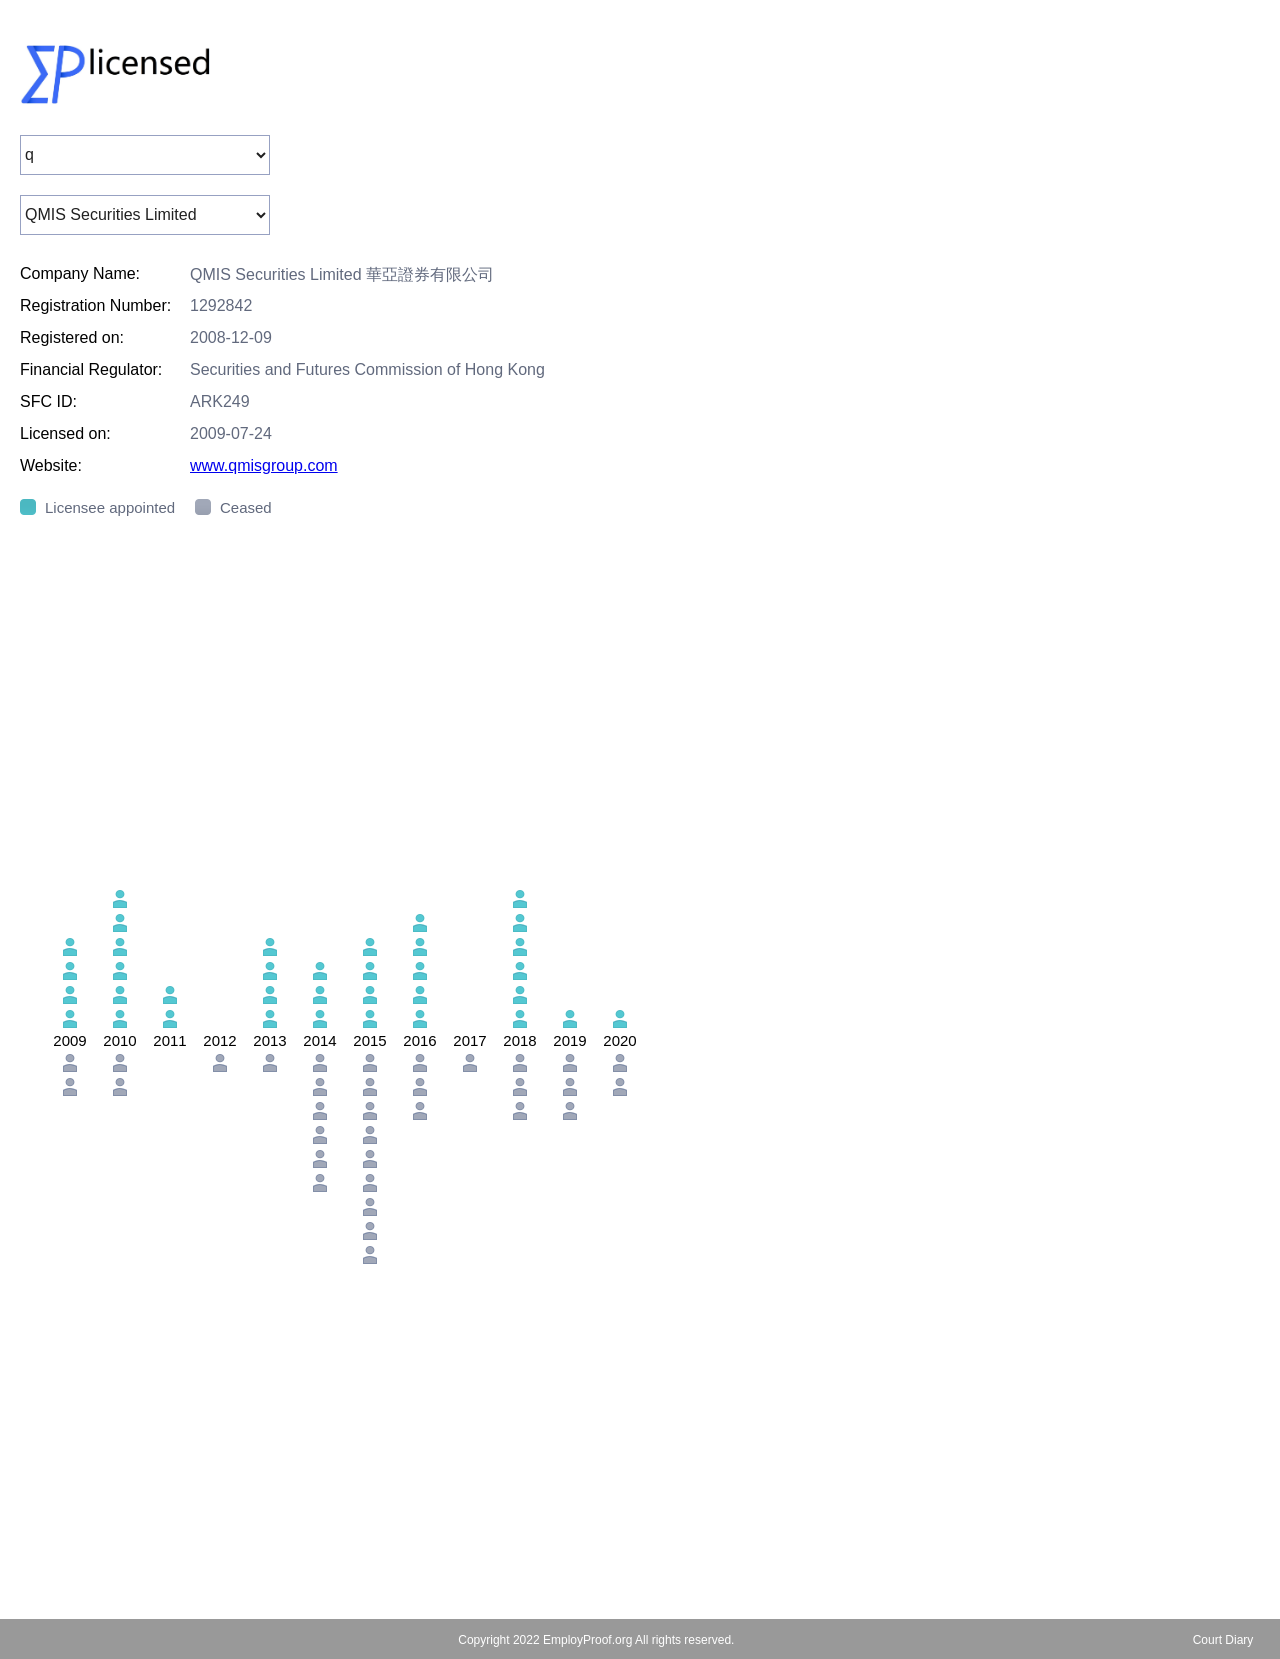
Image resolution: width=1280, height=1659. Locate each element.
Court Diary (1223, 1640)
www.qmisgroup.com (264, 465)
